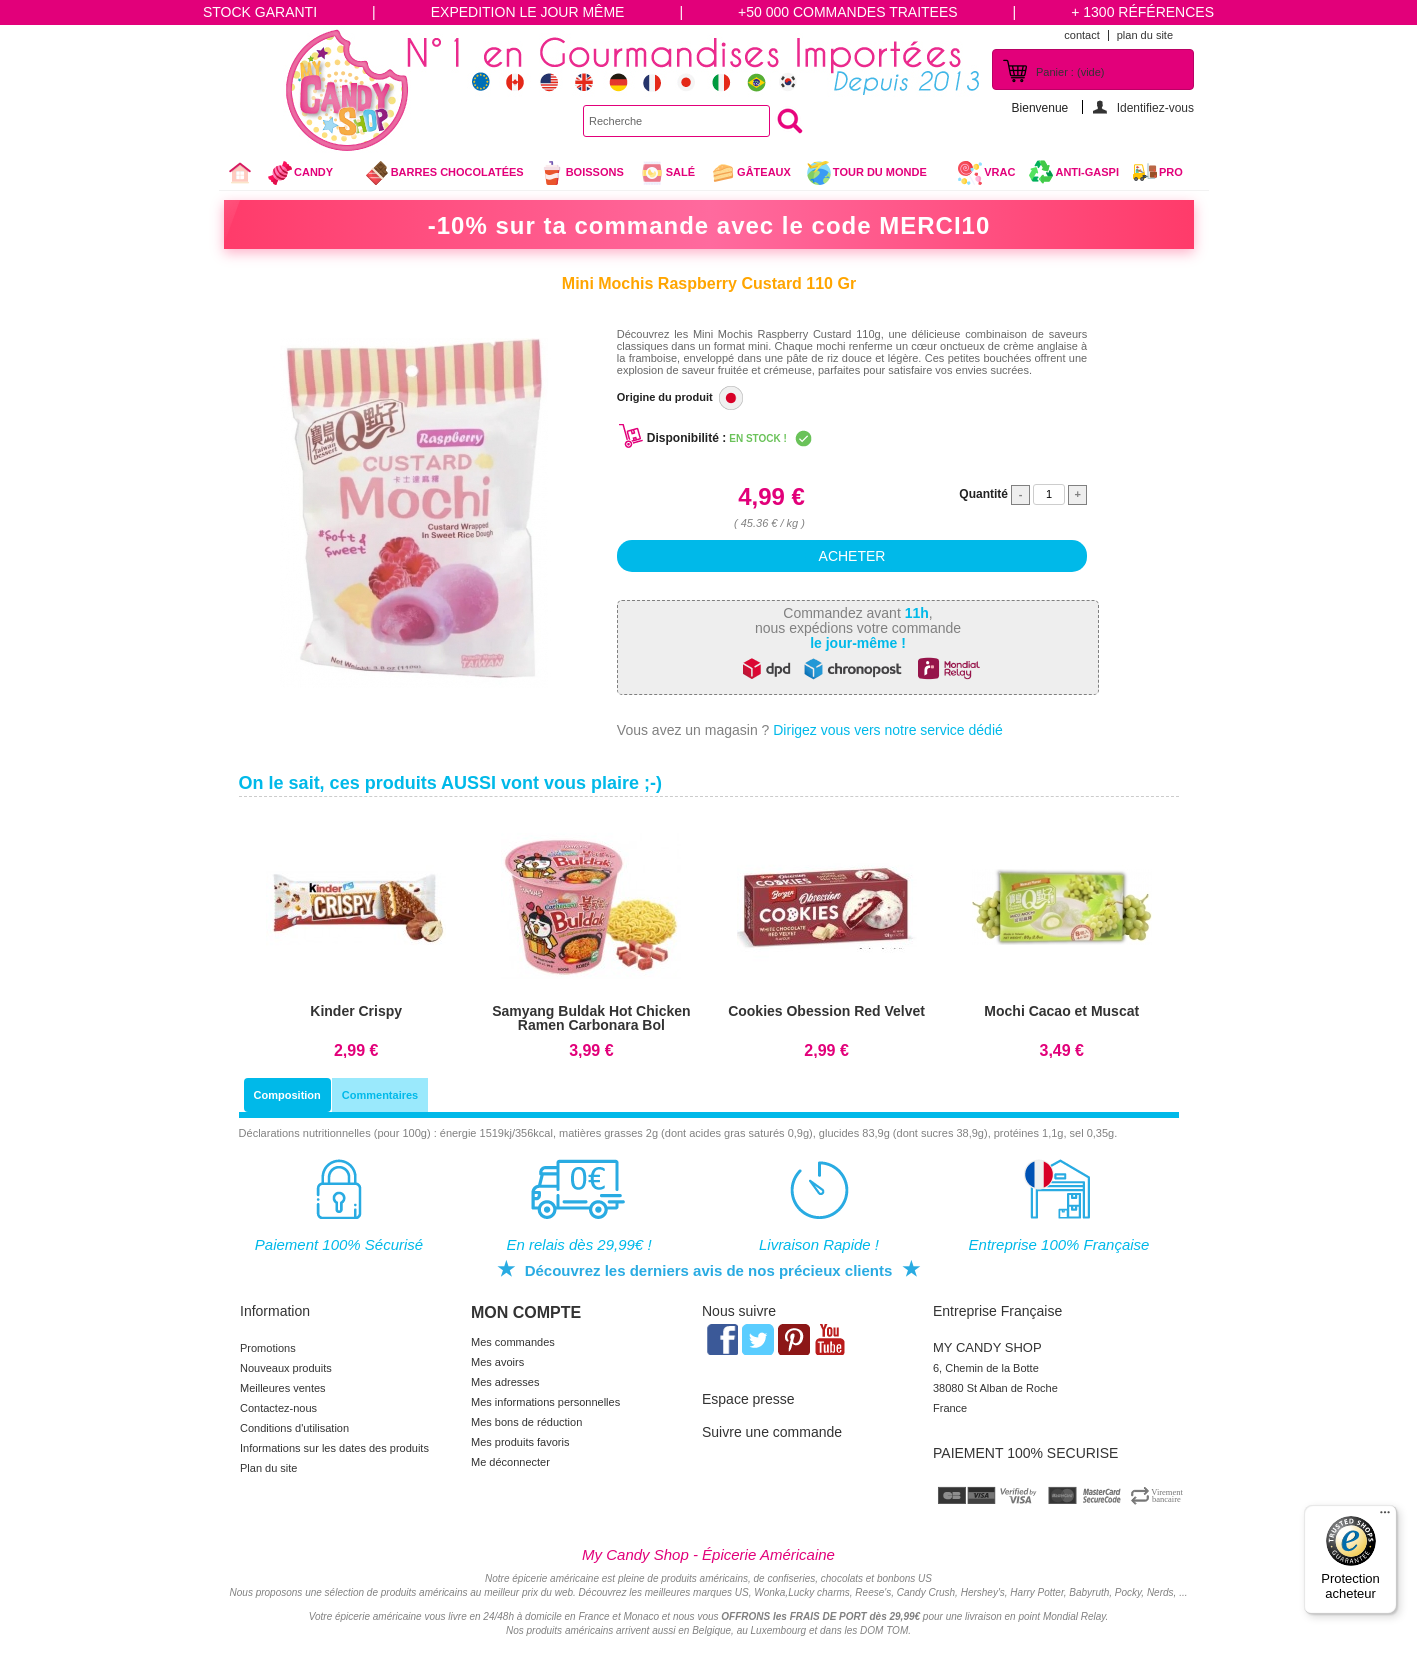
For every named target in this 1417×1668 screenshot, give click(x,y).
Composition (287, 1095)
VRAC (986, 173)
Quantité (983, 494)
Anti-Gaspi (1087, 172)
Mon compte (526, 1312)
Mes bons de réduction (526, 1422)
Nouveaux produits (286, 1368)
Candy (308, 175)
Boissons (581, 173)
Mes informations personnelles (545, 1402)
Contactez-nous (278, 1408)
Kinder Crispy (356, 1011)
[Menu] (1385, 1517)
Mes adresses (505, 1382)
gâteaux (750, 173)
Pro (1171, 172)
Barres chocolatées (444, 173)
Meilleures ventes (283, 1388)
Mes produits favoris (520, 1442)
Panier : (1070, 72)
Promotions (268, 1348)
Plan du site (268, 1468)
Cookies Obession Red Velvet (826, 1011)
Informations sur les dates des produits (334, 1448)
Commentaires (380, 1095)
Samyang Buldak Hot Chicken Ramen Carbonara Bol (591, 1018)
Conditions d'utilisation (294, 1428)
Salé (667, 173)
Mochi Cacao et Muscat (1061, 1011)
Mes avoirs (497, 1362)
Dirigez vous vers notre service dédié (888, 730)
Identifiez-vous (1155, 107)
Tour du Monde (874, 175)
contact (1081, 35)
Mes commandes (513, 1342)
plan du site (1145, 35)
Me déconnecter (510, 1462)
